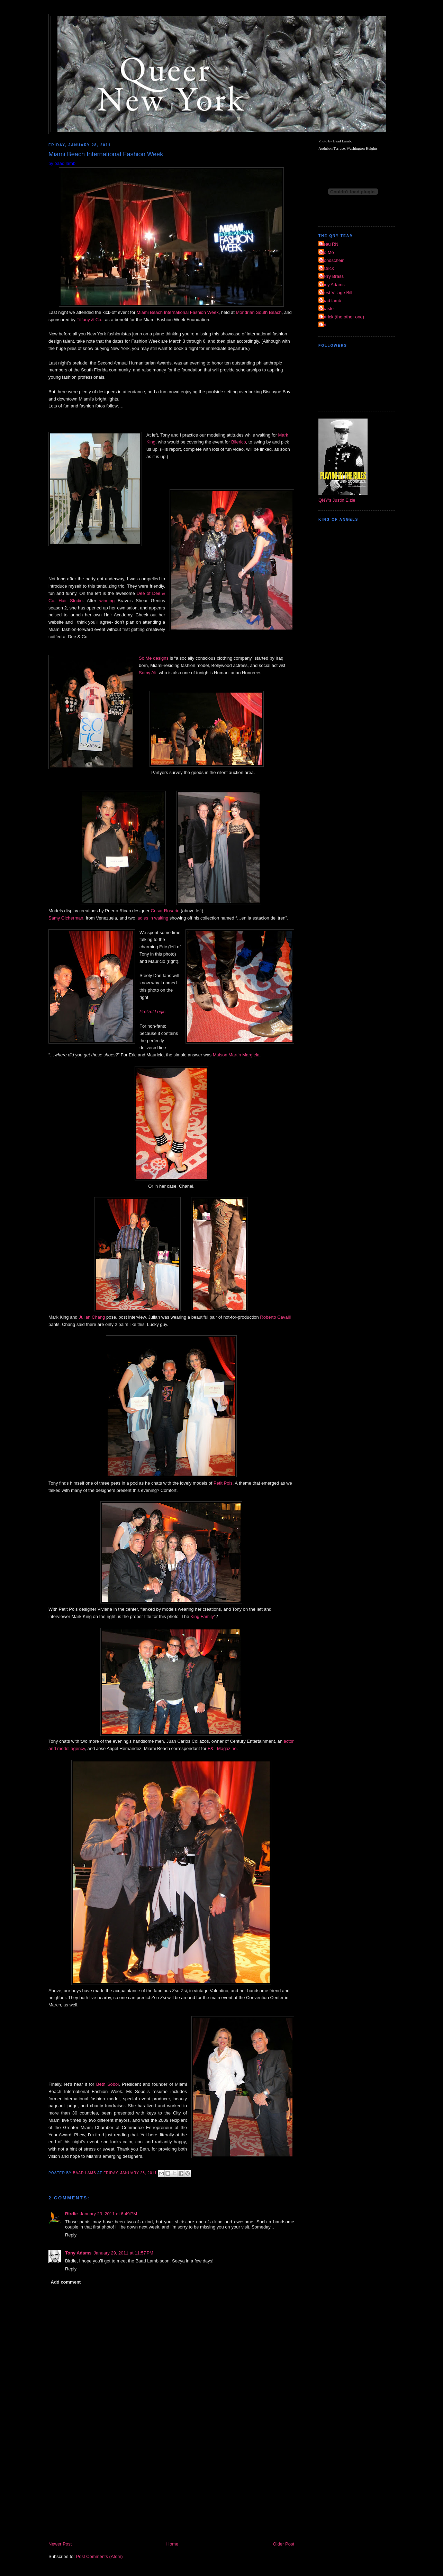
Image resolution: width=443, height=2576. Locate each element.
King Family (202, 1616)
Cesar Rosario (165, 910)
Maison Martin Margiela (236, 1054)
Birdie (71, 2213)
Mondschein (332, 260)
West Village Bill (336, 292)
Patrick (327, 268)
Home (172, 2544)
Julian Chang (92, 1317)
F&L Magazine (222, 1748)
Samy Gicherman (65, 918)
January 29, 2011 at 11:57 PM (123, 2253)
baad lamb (330, 300)
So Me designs (154, 658)
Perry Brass (332, 276)
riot (323, 324)
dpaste (327, 308)
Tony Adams (78, 2253)
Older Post (283, 2544)
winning (107, 600)
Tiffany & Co (88, 319)
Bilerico (238, 442)
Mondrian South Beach (259, 312)
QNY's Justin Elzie (336, 500)
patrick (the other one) (342, 316)
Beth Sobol (107, 2084)
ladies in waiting (152, 918)
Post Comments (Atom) (99, 2556)
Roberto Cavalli (275, 1317)
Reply (70, 2234)
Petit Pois (223, 1483)
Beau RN (329, 244)
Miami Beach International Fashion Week (178, 312)
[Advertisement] (171, 2488)
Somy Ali (147, 672)
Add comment (66, 2282)
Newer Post (60, 2544)
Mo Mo (327, 252)
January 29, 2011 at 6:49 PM (108, 2213)
